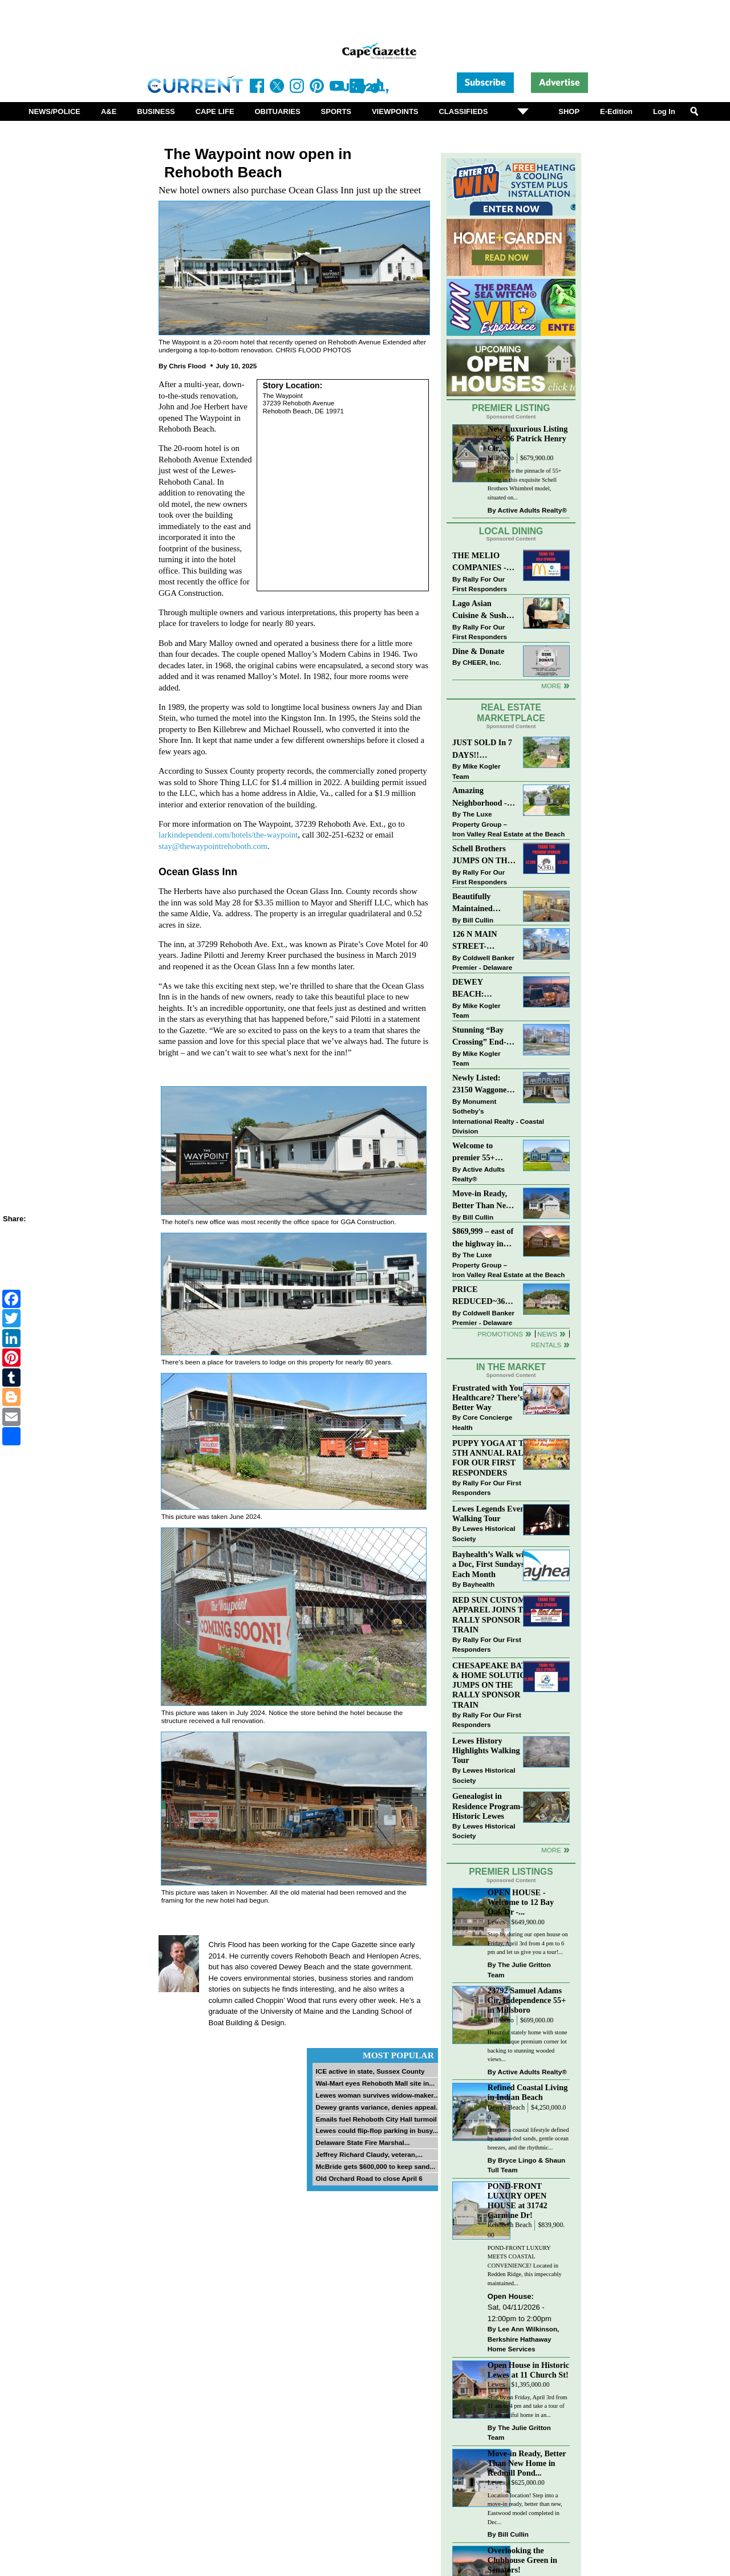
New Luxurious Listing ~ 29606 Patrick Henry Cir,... (528, 438)
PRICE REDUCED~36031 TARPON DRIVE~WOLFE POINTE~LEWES (484, 1296)
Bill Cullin (478, 920)
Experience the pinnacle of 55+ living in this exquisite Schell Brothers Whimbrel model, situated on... (525, 484)
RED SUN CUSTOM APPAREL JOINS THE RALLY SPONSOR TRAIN (493, 1614)
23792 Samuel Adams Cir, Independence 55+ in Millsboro (527, 2000)
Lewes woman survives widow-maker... (377, 2095)
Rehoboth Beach (510, 2225)
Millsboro (501, 458)
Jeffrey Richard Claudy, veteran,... (369, 2154)
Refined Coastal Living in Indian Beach (528, 2092)
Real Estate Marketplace (511, 712)
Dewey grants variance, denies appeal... (378, 2107)
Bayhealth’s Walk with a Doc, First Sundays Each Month (491, 1564)
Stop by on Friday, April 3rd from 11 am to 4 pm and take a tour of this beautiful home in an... (527, 2406)
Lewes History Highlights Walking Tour (486, 1750)
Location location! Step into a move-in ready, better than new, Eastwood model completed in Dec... (525, 2508)
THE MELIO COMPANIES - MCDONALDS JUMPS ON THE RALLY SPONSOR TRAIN (482, 562)
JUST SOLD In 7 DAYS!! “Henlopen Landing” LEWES (482, 749)
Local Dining (511, 531)
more (551, 1850)
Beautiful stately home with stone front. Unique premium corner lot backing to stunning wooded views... (527, 2045)
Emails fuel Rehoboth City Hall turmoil (375, 2119)
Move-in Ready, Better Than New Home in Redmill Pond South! (482, 1200)
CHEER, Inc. (482, 662)
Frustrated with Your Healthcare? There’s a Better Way (490, 1397)
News (547, 1334)
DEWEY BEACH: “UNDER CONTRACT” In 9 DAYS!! (482, 989)
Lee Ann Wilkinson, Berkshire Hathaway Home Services (523, 2338)
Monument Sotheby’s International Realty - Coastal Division (498, 1116)
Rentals (546, 1344)
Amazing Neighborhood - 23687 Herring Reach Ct (479, 797)
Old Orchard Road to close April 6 (368, 2178)
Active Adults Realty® (532, 510)
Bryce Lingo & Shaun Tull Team (526, 2165)
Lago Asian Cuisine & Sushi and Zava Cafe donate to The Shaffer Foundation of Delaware (480, 610)
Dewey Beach (506, 2107)
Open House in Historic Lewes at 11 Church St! (528, 2369)
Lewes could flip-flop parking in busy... (376, 2130)
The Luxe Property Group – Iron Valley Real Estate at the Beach (508, 824)
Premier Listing (511, 408)
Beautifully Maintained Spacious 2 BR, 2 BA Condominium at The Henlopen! (484, 903)
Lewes (496, 1922)
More (551, 685)
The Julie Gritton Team (519, 1969)
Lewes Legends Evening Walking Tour (494, 1513)
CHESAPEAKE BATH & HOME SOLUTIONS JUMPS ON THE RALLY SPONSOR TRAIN (494, 1685)
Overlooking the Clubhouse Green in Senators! (522, 2560)
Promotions (500, 1334)
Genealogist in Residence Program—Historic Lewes (490, 1805)
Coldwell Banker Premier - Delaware (483, 963)
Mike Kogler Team (476, 771)
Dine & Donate (478, 651)
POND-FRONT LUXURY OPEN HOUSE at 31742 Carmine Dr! (518, 2200)
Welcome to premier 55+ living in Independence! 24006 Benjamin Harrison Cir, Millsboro (480, 1152)
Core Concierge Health (482, 1422)
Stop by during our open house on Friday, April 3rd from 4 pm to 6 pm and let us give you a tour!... (528, 1943)
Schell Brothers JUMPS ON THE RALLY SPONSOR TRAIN (482, 855)
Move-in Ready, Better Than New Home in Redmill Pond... (527, 2463)
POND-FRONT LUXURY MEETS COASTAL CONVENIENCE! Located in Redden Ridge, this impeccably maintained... (525, 2265)
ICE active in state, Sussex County (369, 2071)
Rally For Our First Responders (479, 584)
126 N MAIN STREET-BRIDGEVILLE (481, 941)
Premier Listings (511, 1871)
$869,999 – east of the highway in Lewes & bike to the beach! (482, 1238)
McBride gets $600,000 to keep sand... (375, 2166)
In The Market (511, 1367)
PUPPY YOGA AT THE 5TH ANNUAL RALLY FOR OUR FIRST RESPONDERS (494, 1458)
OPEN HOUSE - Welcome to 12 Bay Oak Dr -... (521, 1902)
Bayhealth (478, 1584)
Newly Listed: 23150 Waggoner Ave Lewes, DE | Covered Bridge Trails (481, 1084)
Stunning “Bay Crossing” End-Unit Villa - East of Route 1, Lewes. (480, 1037)
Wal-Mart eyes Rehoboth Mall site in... (375, 2083)
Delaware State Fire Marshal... (362, 2142)
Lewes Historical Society (483, 1533)
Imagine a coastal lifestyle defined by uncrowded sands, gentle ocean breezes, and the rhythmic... (528, 2139)
